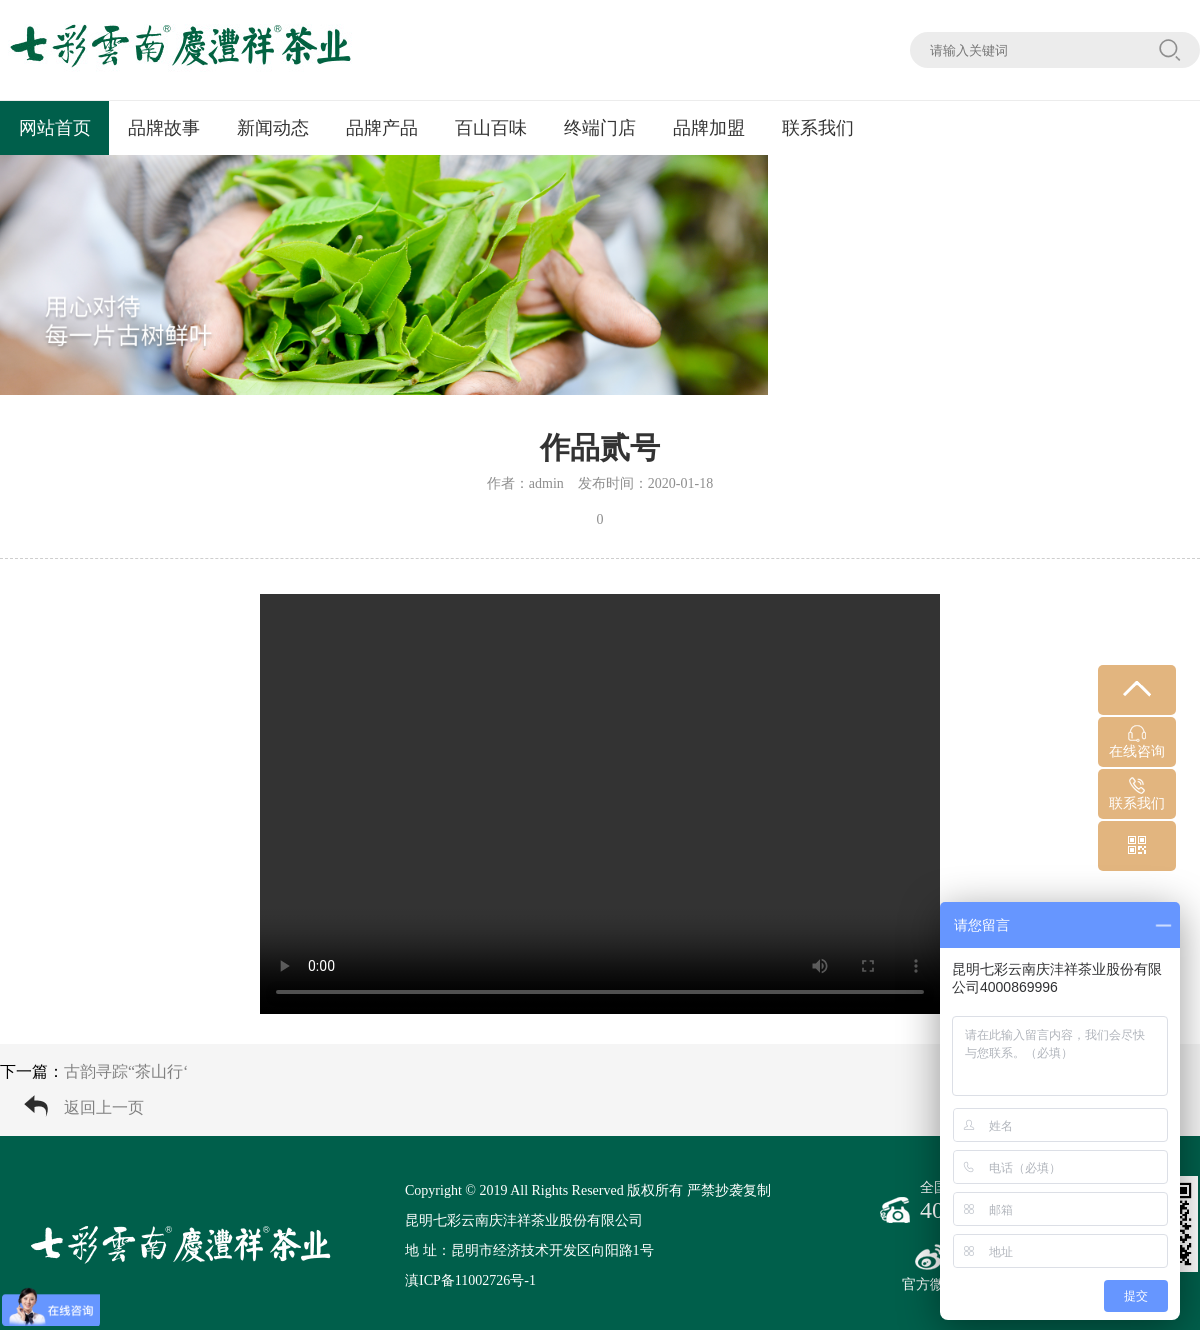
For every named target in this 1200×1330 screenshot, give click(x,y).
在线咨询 (1137, 742)
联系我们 (818, 128)
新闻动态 (273, 128)
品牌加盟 (709, 128)
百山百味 (491, 128)
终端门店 (600, 128)
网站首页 (55, 128)
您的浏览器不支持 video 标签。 (600, 804)
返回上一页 (104, 1107)
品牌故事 (164, 128)
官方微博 (930, 1268)
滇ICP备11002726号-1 (470, 1280)
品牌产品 (382, 128)
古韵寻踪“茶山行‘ (126, 1071)
